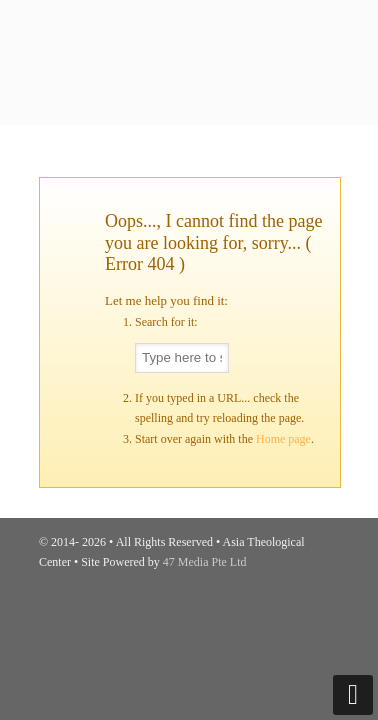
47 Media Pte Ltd (205, 562)
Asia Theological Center (189, 26)
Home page (283, 439)
